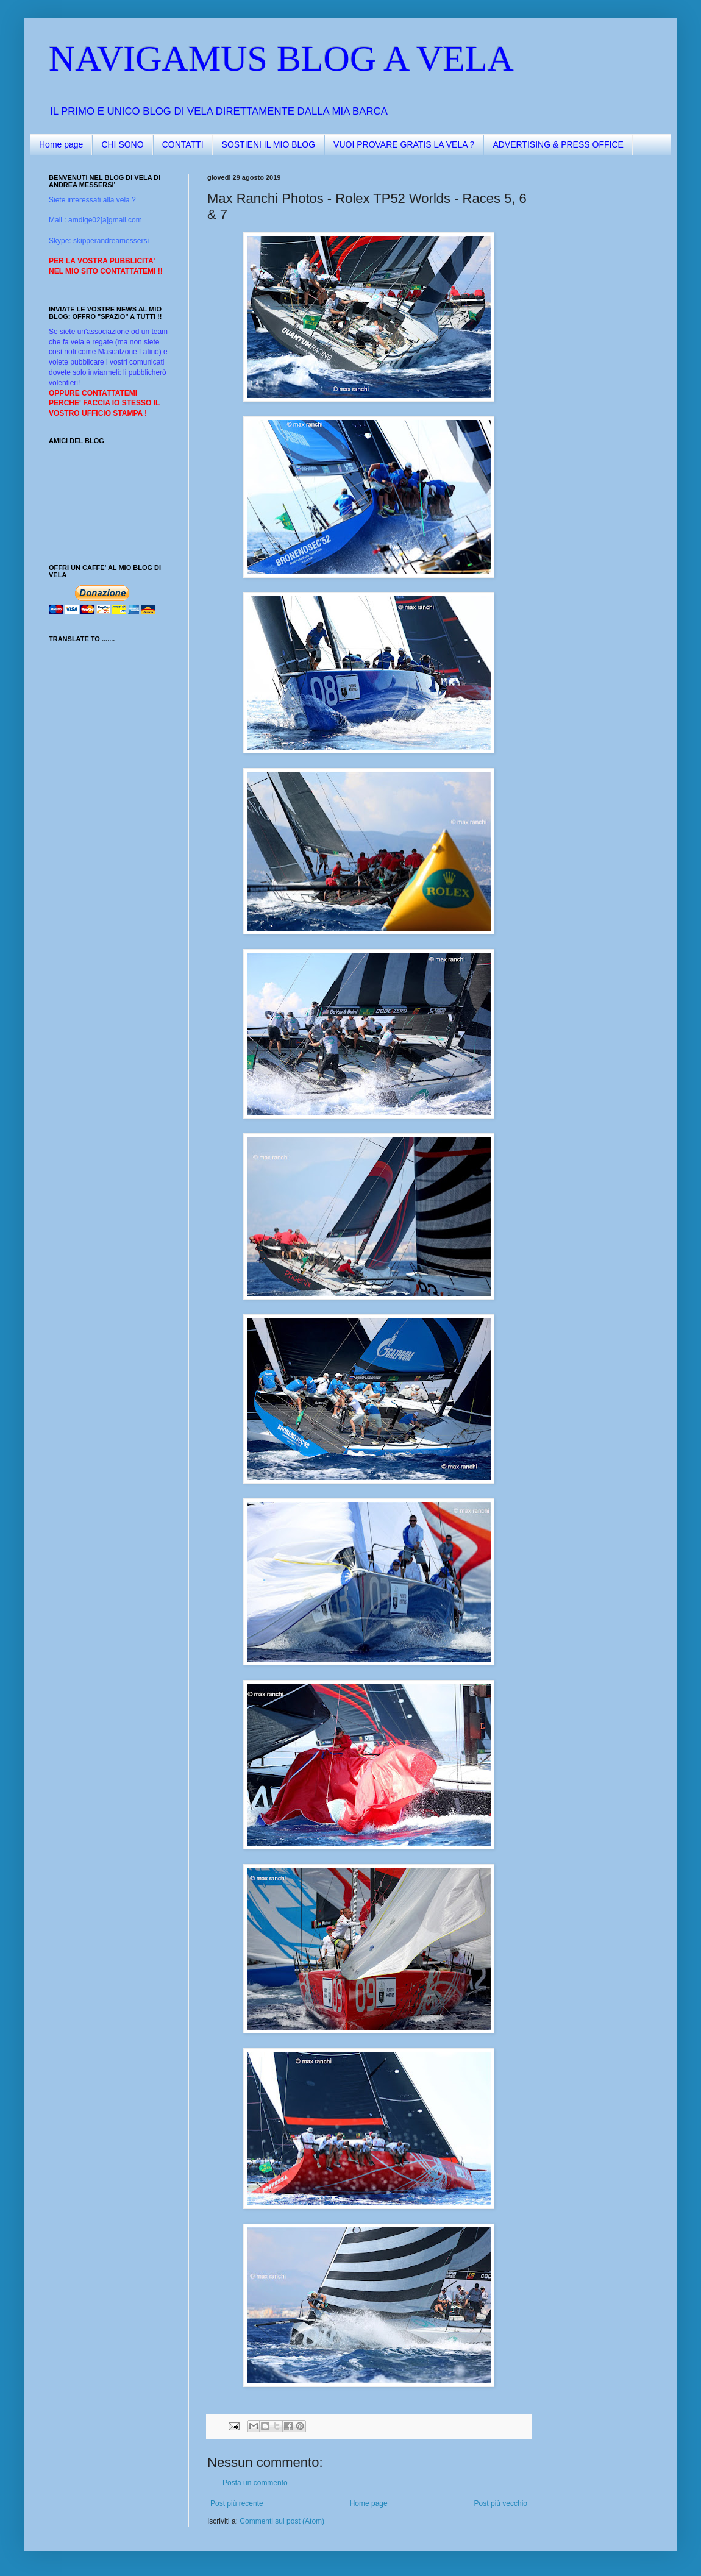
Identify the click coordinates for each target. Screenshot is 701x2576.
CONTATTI (183, 144)
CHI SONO (122, 144)
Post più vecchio (500, 2503)
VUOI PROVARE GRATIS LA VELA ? (403, 144)
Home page (61, 144)
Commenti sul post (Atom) (282, 2521)
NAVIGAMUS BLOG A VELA (281, 58)
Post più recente (236, 2503)
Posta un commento (255, 2482)
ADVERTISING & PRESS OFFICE (558, 144)
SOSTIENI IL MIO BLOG (269, 144)
